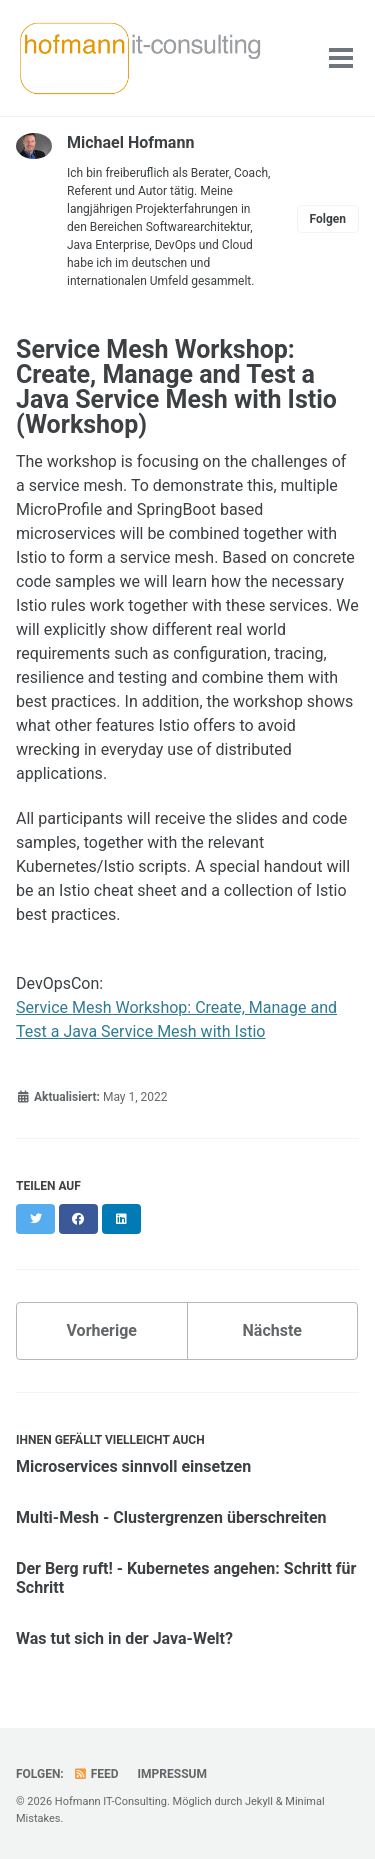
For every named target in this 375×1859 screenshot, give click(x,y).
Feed (96, 1774)
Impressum (172, 1774)
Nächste (272, 1330)
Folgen (328, 219)
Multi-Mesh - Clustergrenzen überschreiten (171, 1517)
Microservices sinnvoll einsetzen (133, 1466)
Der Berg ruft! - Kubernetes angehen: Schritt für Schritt (186, 1578)
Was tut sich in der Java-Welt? (124, 1638)
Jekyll (259, 1801)
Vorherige (102, 1330)
